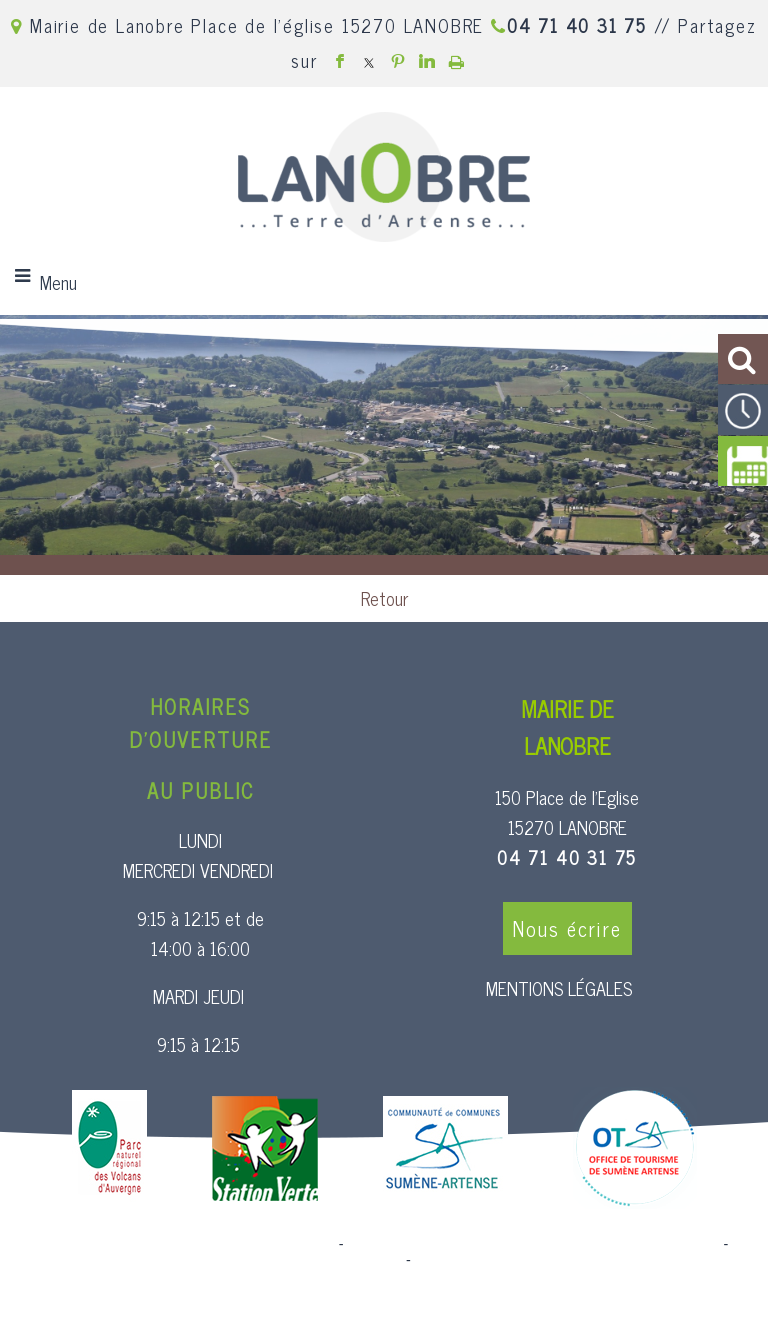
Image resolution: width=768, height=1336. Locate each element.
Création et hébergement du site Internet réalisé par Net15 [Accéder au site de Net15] (534, 1244)
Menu (58, 282)
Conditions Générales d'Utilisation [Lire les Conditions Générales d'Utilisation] (523, 1260)
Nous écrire (567, 928)
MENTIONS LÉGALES (559, 988)
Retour (384, 598)
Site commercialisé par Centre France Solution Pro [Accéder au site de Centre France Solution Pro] (173, 1244)
